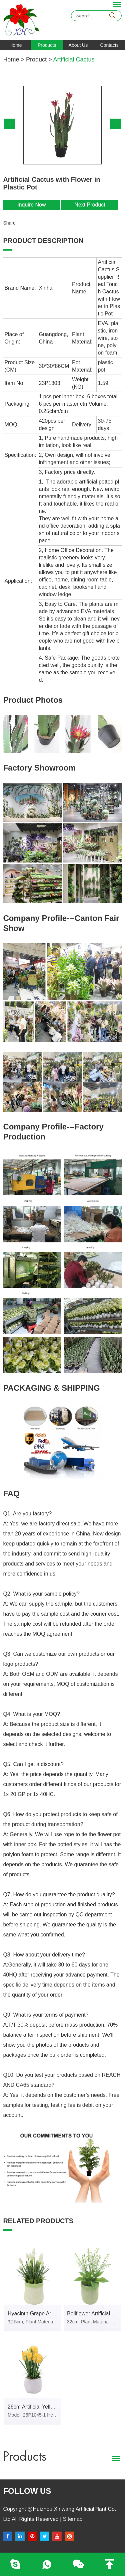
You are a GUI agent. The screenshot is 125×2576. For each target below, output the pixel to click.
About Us (78, 45)
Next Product (89, 205)
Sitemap (71, 2519)
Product (36, 59)
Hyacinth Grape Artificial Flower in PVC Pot (34, 2313)
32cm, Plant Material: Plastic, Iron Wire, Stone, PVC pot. (92, 2321)
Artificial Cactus (73, 59)
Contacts (109, 45)
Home (15, 45)
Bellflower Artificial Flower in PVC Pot (94, 2313)
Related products (38, 2220)
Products (47, 45)
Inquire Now (31, 205)
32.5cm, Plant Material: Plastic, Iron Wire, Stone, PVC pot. (33, 2321)
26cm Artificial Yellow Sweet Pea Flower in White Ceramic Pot (34, 2407)
